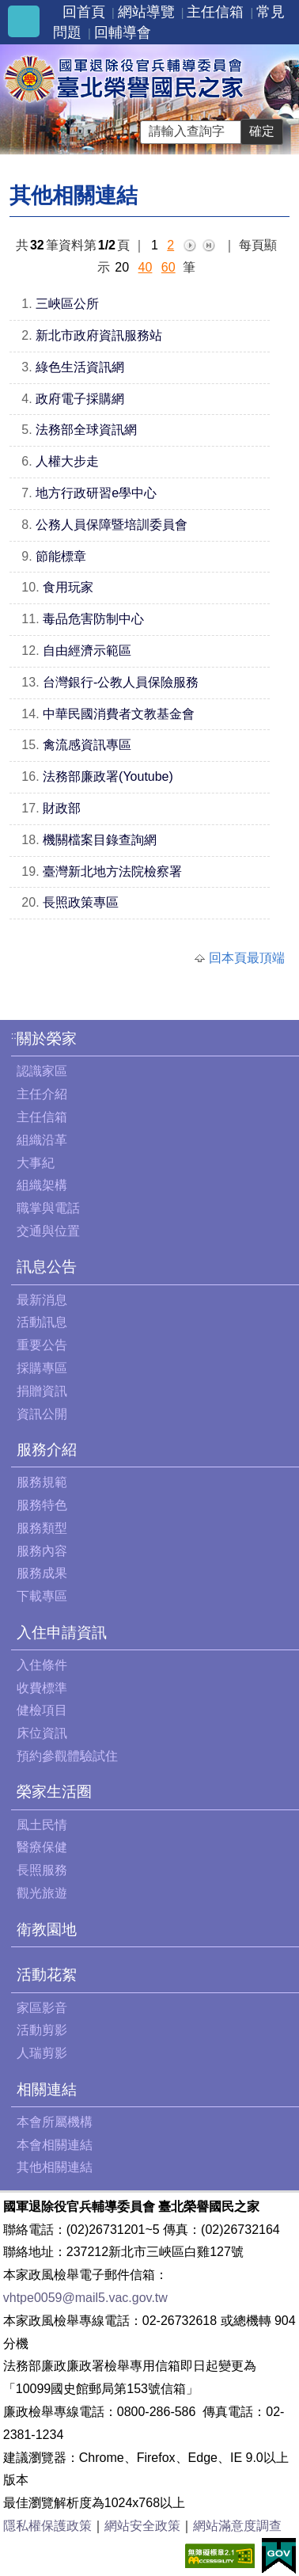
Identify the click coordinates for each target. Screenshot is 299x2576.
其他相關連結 (55, 2167)
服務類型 (42, 1528)
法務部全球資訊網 (86, 429)
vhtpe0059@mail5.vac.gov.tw (85, 2297)
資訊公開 (42, 1414)
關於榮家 (47, 1038)
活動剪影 (42, 2030)
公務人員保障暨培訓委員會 (111, 524)
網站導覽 (146, 12)
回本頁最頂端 (247, 958)
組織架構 (42, 1185)
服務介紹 (47, 1449)
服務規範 (42, 1482)
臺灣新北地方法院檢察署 (112, 871)
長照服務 (42, 1870)
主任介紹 (42, 1094)
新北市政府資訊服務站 (99, 335)
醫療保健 (42, 1847)
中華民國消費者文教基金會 (119, 714)
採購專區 (42, 1368)
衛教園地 (47, 1929)
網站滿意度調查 (237, 2525)
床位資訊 (42, 1733)
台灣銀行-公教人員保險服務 (121, 682)
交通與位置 (48, 1231)
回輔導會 (122, 32)
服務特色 (42, 1505)
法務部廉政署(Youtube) (108, 776)
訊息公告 (47, 1266)
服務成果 (42, 1573)
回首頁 (83, 12)
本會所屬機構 (55, 2122)
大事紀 (36, 1163)
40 (145, 267)
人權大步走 (67, 461)
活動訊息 (42, 1322)
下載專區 (42, 1596)
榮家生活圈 (54, 1791)
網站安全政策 (142, 2525)
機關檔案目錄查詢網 (100, 840)
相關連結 (47, 2089)
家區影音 (42, 2008)
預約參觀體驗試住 (67, 1756)
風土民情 (42, 1825)
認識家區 (42, 1071)
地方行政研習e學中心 (96, 493)
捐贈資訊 (42, 1391)
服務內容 (42, 1551)
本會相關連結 (55, 2145)
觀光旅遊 (42, 1893)
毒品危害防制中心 (93, 619)
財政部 (62, 808)
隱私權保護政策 (47, 2525)
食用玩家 (68, 587)
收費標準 (42, 1688)
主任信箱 (215, 12)
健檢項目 (42, 1710)
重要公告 (42, 1345)
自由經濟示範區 (87, 650)
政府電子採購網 (80, 398)
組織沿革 (42, 1140)
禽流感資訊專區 (87, 744)
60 (168, 267)
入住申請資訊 (62, 1632)
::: (15, 1035)
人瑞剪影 (42, 2053)
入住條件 (42, 1665)
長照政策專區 (81, 902)
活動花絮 (47, 1974)
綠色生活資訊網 (80, 367)
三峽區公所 (67, 303)
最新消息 (42, 1300)
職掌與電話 (48, 1208)
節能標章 (61, 556)
